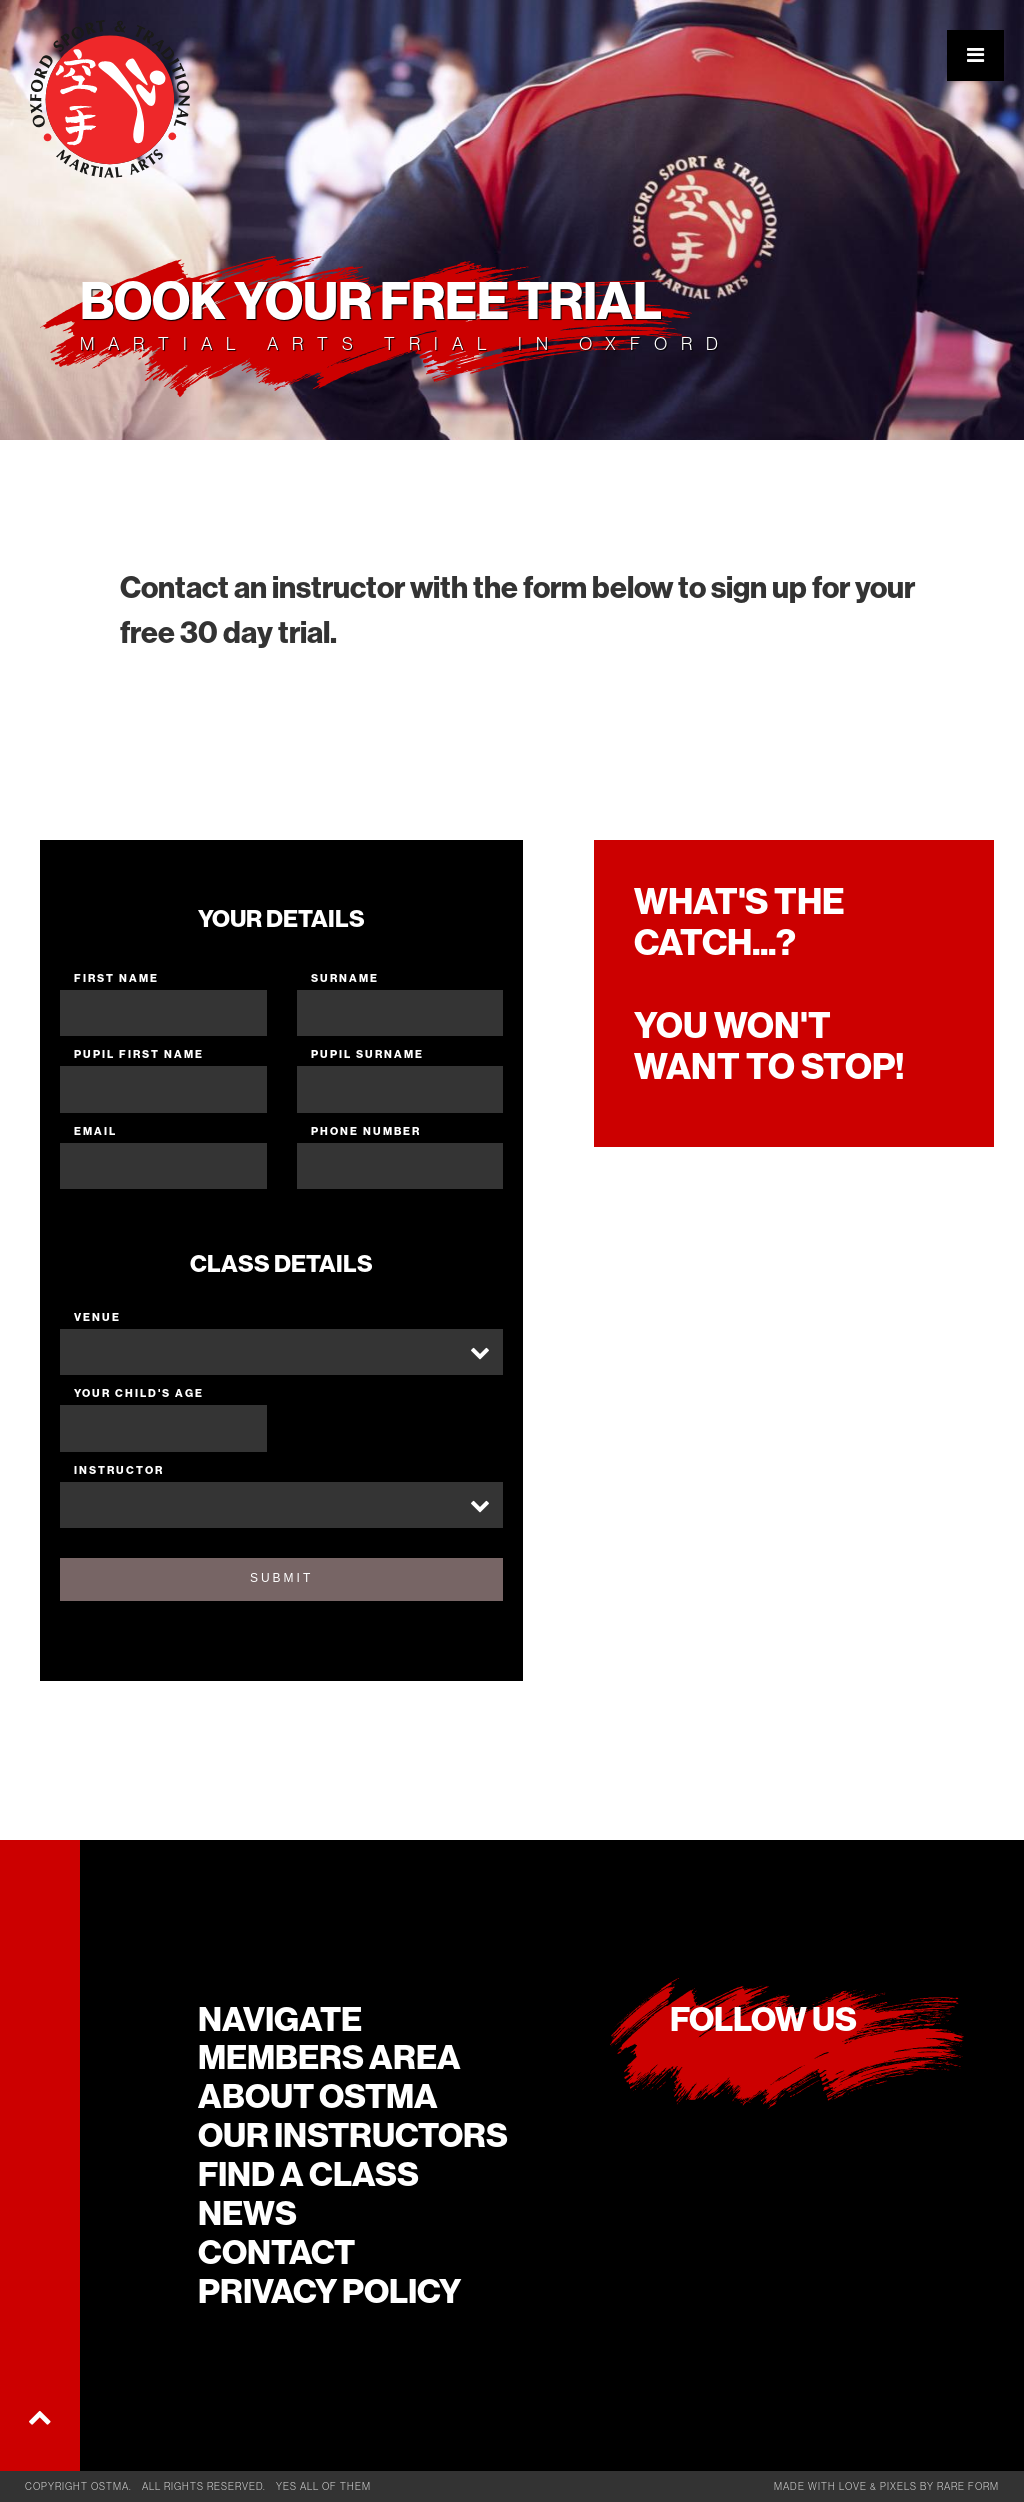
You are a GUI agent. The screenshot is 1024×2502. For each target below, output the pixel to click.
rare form (968, 2486)
